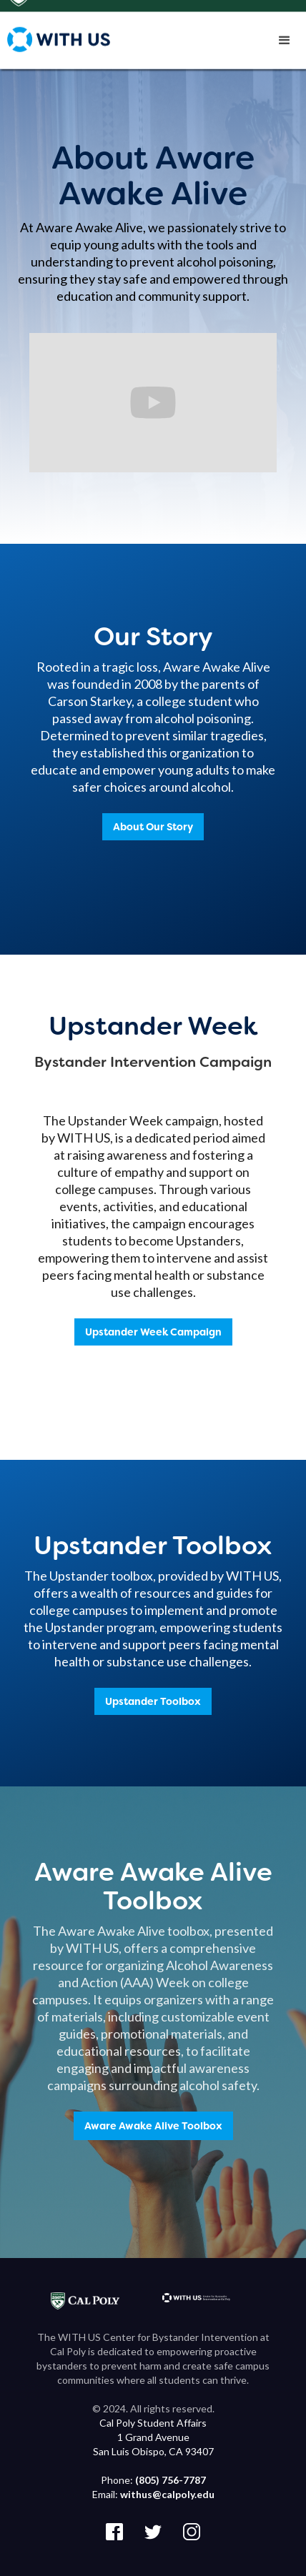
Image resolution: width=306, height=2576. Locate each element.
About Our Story (153, 826)
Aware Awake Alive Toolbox (153, 2125)
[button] (284, 42)
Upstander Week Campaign (153, 1332)
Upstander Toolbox (153, 1701)
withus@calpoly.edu (167, 2494)
